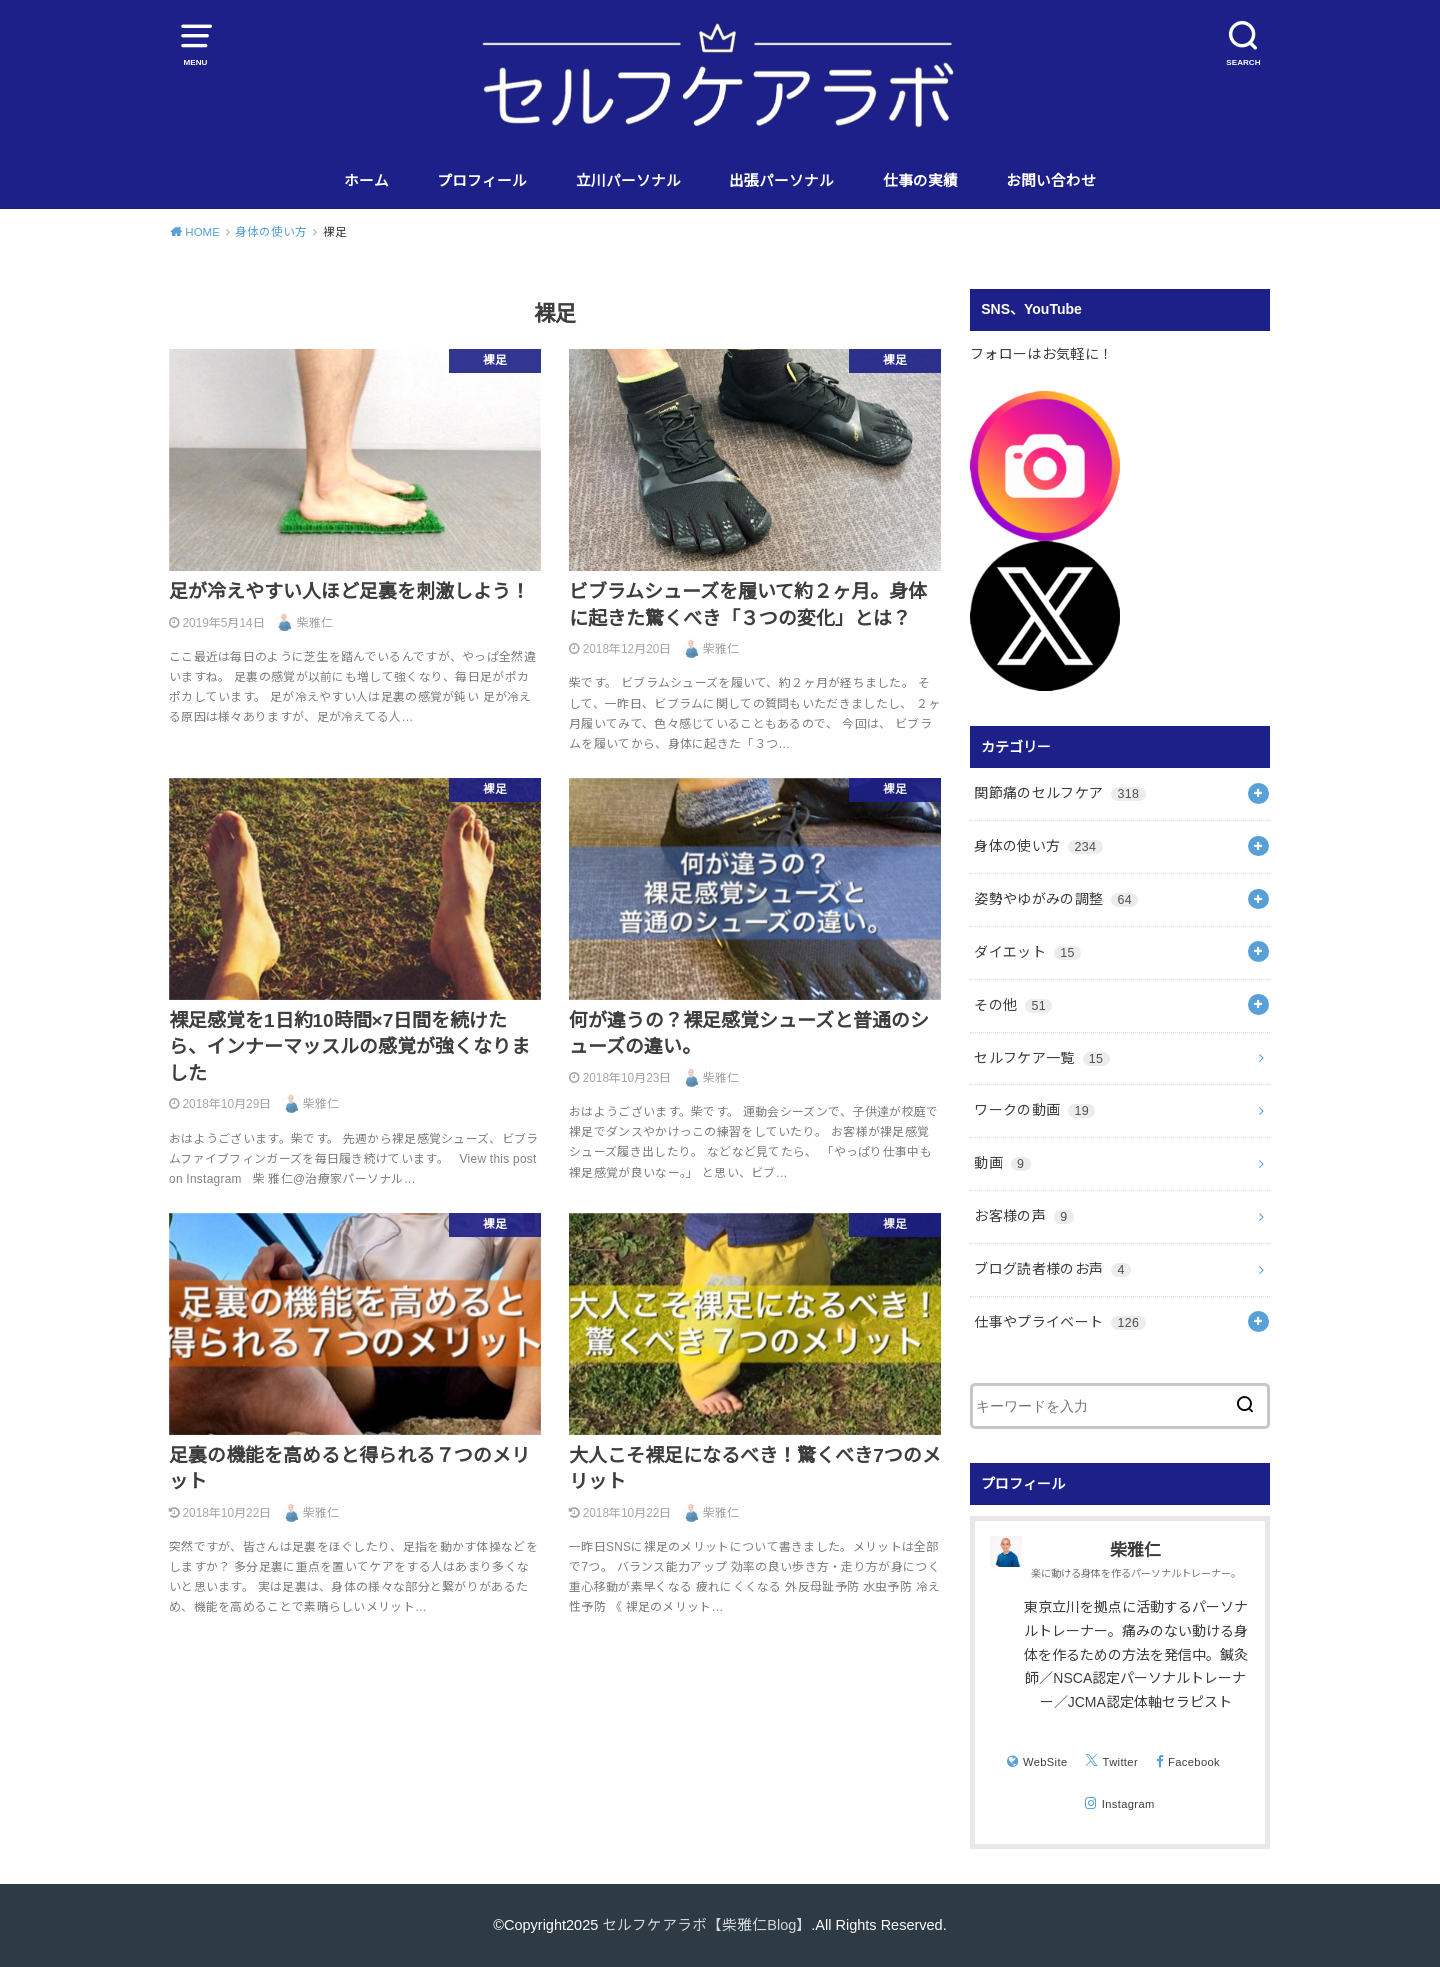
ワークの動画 (1034, 1110)
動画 (1002, 1163)
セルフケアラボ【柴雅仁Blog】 (706, 1925)
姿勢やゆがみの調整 (1056, 899)
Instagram (1128, 1804)
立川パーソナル (628, 181)
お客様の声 (1023, 1216)
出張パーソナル (781, 181)
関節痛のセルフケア (1059, 793)
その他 (1013, 1005)
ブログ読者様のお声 (1052, 1269)
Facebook (1194, 1762)
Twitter (1120, 1762)
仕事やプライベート (1059, 1322)
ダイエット (1027, 952)
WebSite (1045, 1762)
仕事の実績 (920, 181)
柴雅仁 (1135, 1550)
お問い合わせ (1051, 181)
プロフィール (482, 181)
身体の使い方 (1038, 846)
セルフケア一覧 (1041, 1058)
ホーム (366, 181)
